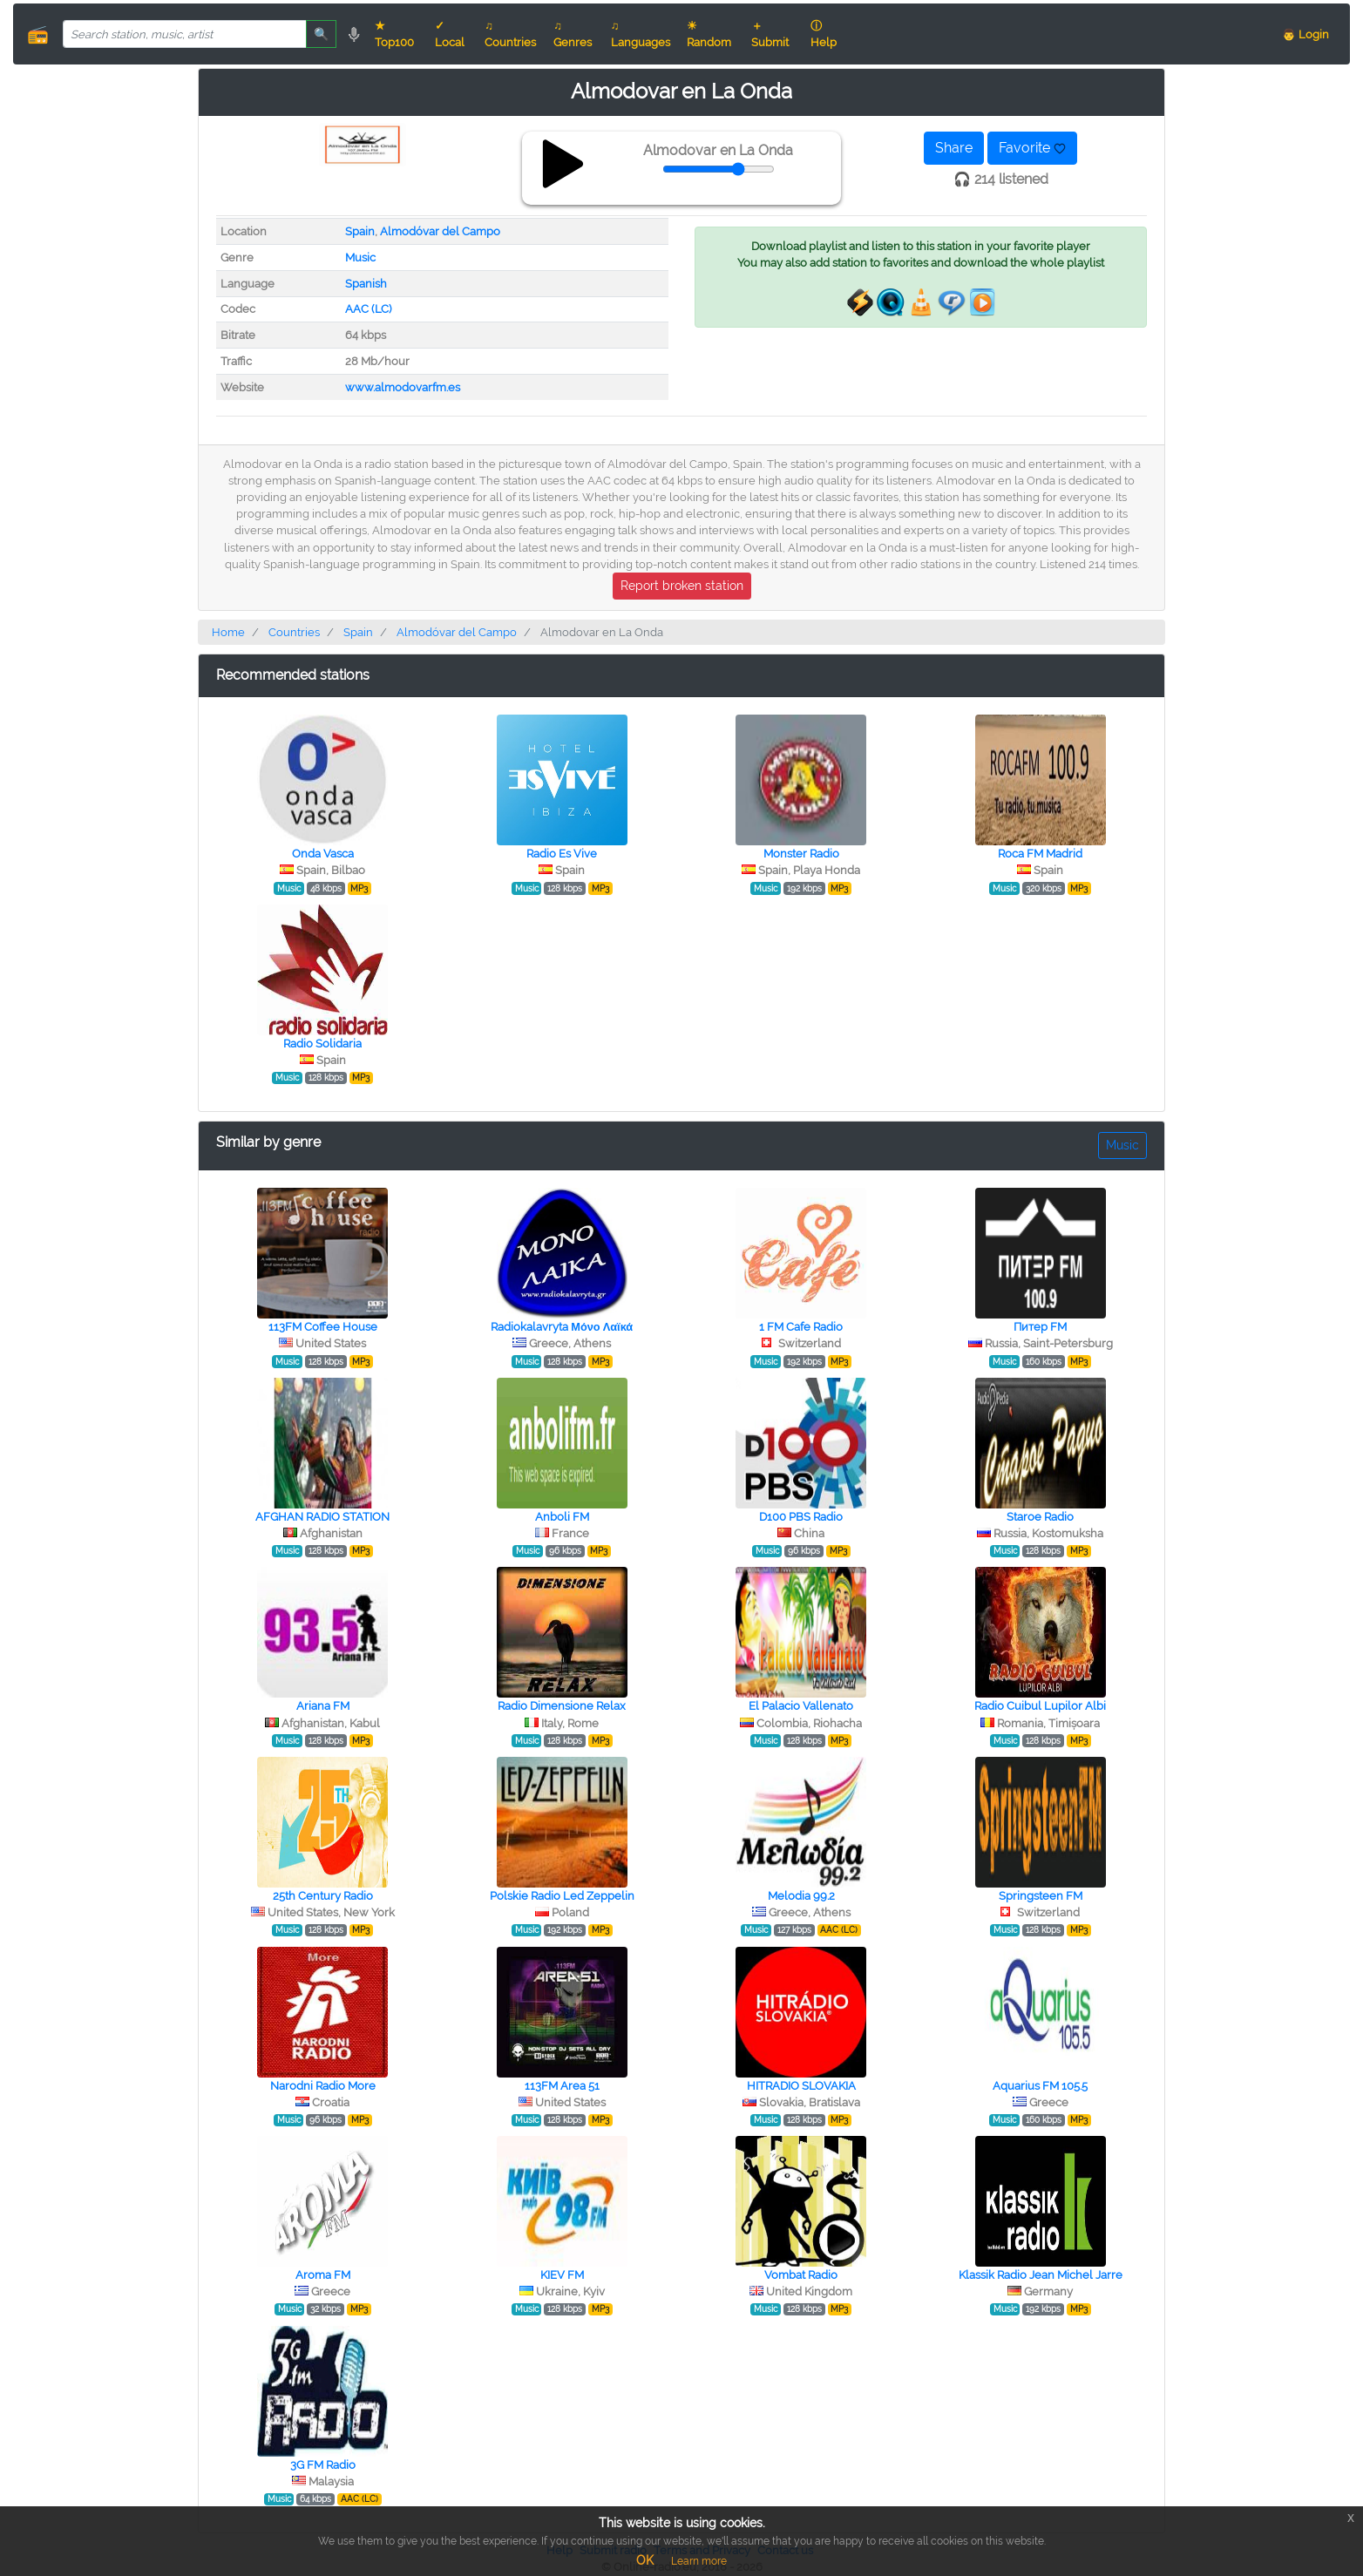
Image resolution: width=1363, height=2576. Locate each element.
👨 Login (1305, 34)
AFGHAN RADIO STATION (322, 1516)
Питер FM (1040, 1326)
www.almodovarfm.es (402, 387)
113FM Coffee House (322, 1326)
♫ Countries (510, 34)
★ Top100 (394, 34)
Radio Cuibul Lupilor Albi (1040, 1705)
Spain (360, 231)
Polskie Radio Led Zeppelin (562, 1895)
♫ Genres (572, 34)
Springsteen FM (1040, 1895)
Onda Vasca (323, 853)
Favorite (1032, 147)
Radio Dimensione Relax (562, 1705)
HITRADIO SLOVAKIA (801, 2085)
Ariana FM (322, 1705)
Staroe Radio (1040, 1516)
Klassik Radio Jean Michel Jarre (1040, 2274)
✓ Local (450, 34)
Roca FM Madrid (1040, 853)
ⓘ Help (823, 34)
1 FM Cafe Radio (801, 1326)
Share (954, 147)
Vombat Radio (800, 2274)
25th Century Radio (323, 1895)
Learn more (699, 2561)
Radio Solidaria (322, 1043)
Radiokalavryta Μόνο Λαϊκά (562, 1326)
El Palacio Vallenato (801, 1705)
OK (645, 2560)
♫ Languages (640, 34)
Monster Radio (801, 853)
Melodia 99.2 (801, 1895)
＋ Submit (770, 34)
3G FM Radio (323, 2464)
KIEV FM (562, 2274)
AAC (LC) (368, 308)
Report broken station (681, 586)
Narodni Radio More (323, 2085)
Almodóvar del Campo (440, 231)
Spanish (366, 283)
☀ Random (709, 34)
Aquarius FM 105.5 (1040, 2085)
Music (360, 257)
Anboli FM (562, 1516)
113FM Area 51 (562, 2085)
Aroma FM (322, 2274)
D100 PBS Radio (801, 1516)
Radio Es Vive (561, 853)
